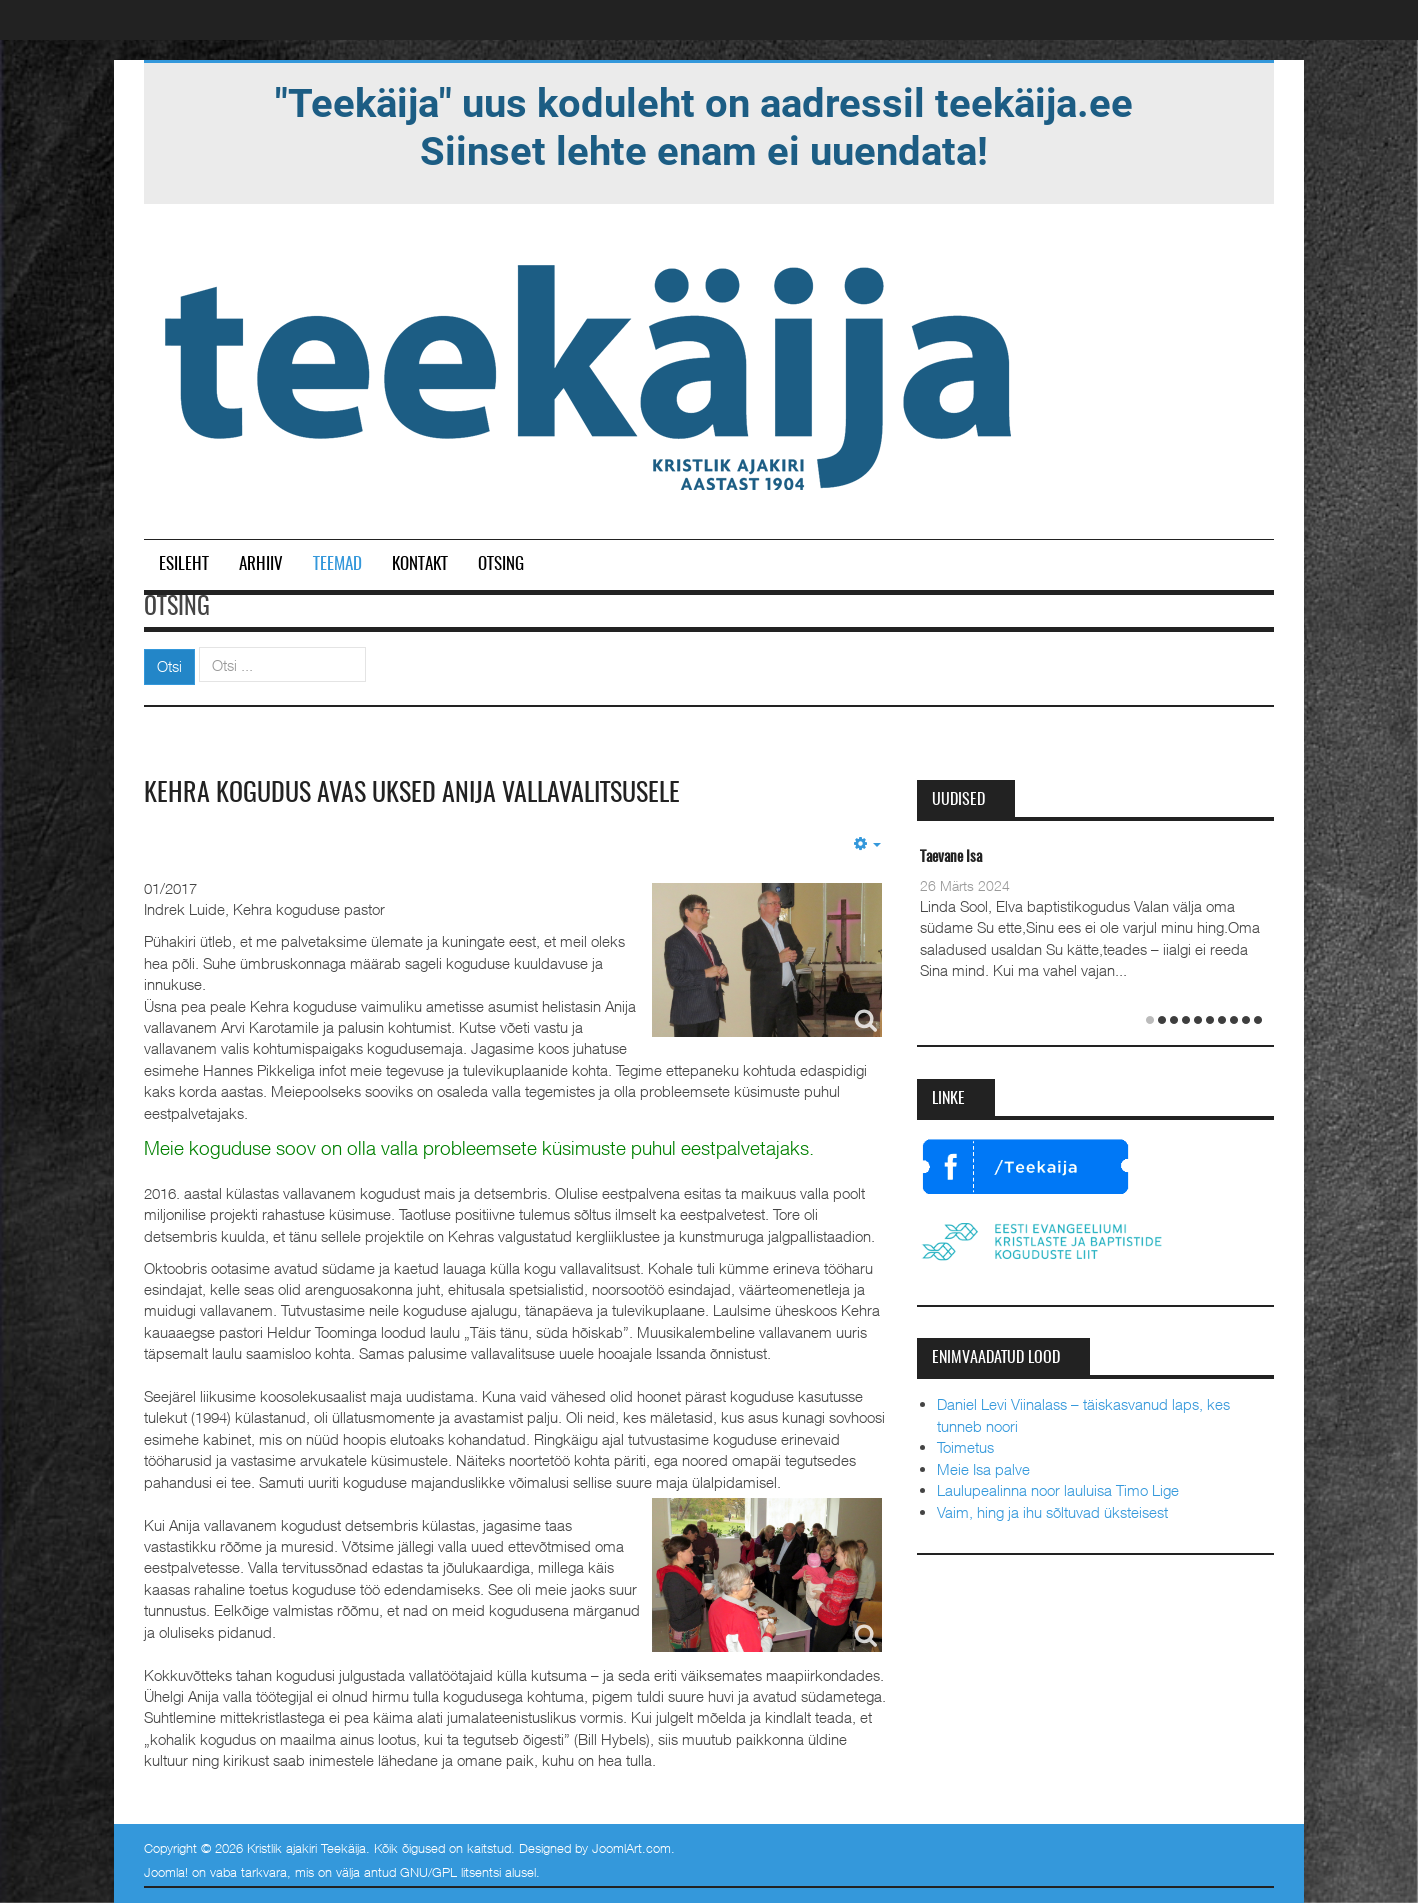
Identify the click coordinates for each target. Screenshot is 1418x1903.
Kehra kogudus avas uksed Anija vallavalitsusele (412, 794)
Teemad (337, 564)
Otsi (169, 666)
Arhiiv (261, 564)
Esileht (184, 564)
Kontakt (420, 564)
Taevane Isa (951, 857)
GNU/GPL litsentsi (450, 1872)
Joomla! (166, 1872)
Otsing (501, 564)
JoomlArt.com (631, 1848)
